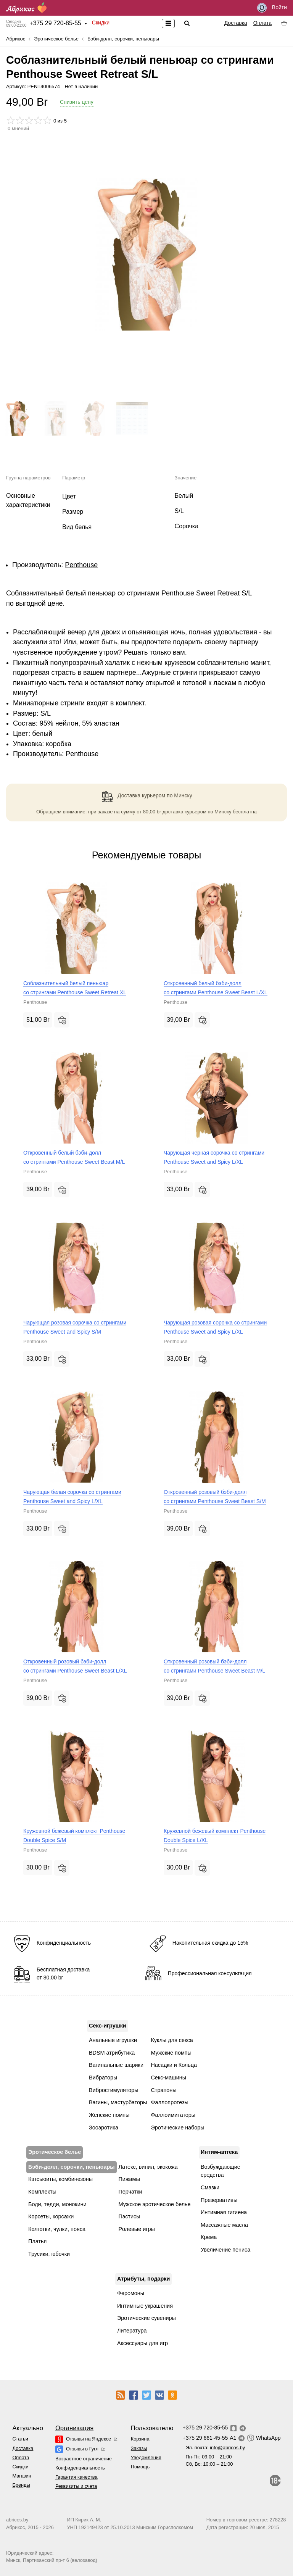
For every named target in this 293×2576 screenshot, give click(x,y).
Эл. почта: (215, 2447)
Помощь (140, 2467)
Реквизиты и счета (76, 2486)
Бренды (21, 2485)
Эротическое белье (56, 39)
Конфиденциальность (80, 2468)
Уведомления (146, 2457)
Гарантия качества (76, 2477)
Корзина (140, 2439)
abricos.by (17, 2520)
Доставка (235, 23)
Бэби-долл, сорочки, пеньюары (123, 39)
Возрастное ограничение (83, 2458)
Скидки (100, 22)
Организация (74, 2428)
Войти (272, 8)
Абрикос (15, 39)
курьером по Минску (167, 795)
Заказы (139, 2448)
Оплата (262, 23)
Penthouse (81, 565)
